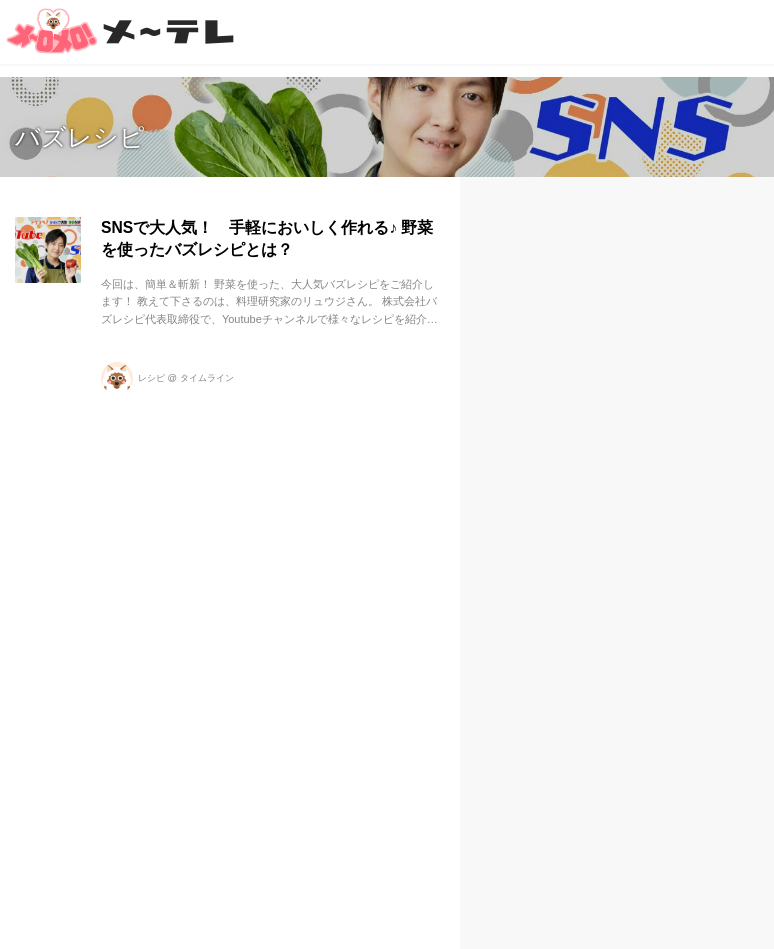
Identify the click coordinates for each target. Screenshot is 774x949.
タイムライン (207, 378)
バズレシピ (80, 137)
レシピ (151, 378)
